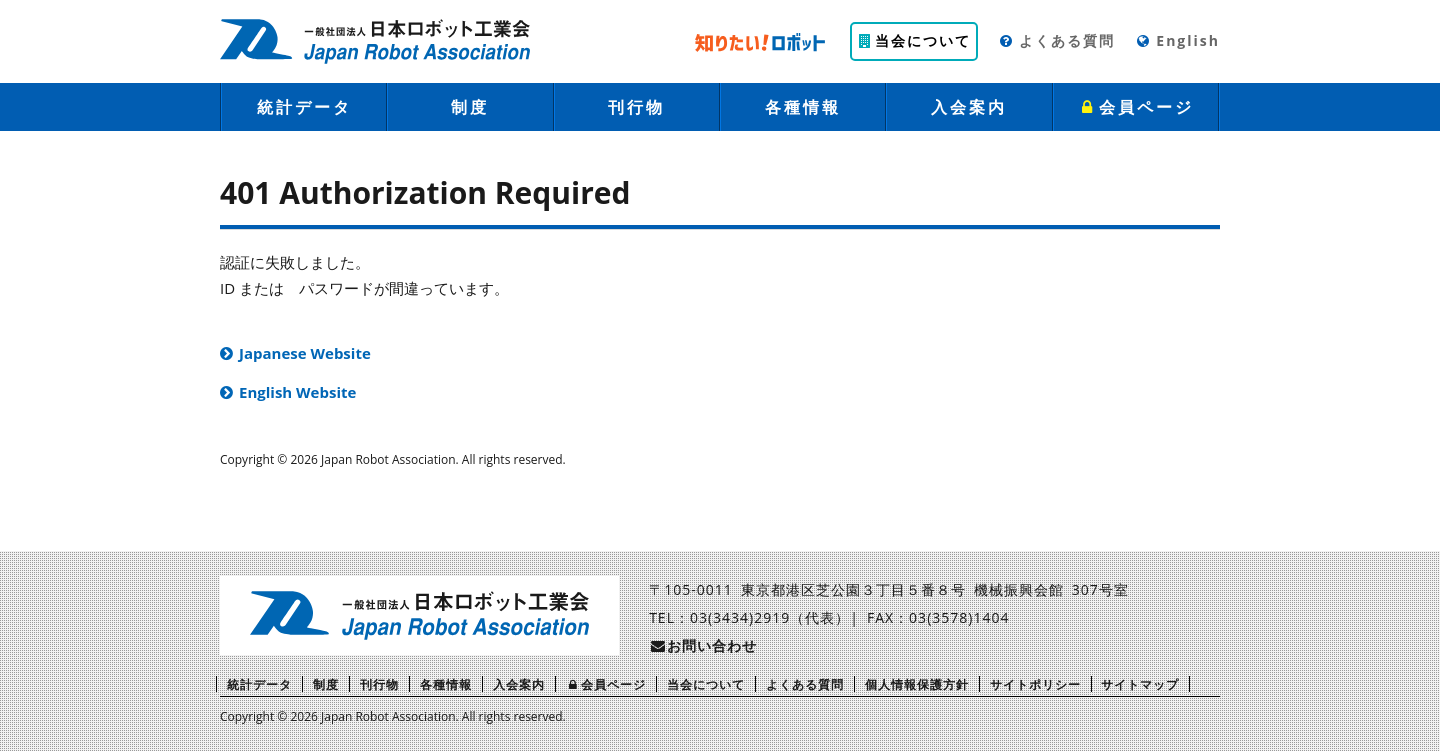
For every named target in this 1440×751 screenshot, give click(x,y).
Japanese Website (305, 353)
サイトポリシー (1035, 684)
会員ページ (1136, 107)
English (1177, 40)
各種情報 (803, 107)
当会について (914, 40)
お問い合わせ (703, 645)
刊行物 (636, 107)
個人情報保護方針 (917, 684)
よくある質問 (1056, 40)
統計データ (304, 107)
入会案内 (969, 107)
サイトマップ (1140, 684)
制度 (470, 107)
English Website (297, 392)
